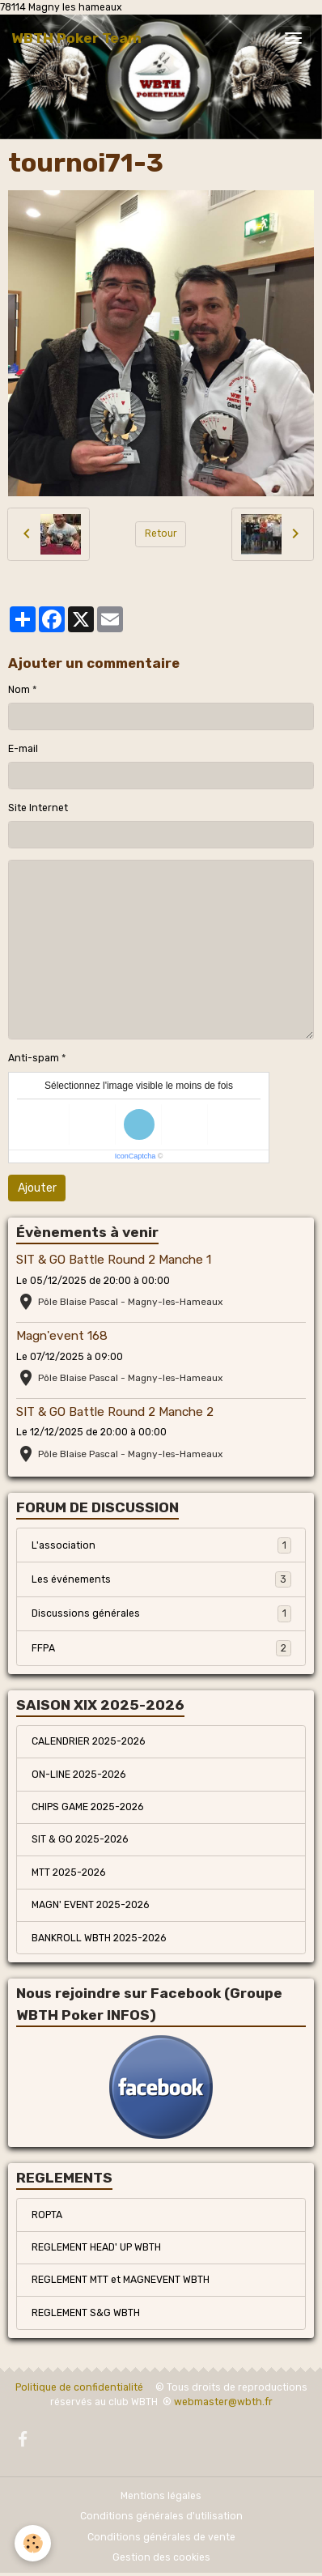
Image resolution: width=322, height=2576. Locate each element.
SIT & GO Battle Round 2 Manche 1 (113, 1259)
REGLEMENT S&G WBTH (86, 2313)
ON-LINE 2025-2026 (78, 1774)
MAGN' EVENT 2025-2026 (90, 1905)
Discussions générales (161, 1613)
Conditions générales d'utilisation (161, 2516)
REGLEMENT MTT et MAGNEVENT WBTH (121, 2279)
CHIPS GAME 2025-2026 (87, 1807)
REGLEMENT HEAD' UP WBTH (96, 2247)
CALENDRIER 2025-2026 (88, 1741)
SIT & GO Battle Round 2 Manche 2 (115, 1412)
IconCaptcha (135, 1156)
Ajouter (37, 1188)
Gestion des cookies (161, 2557)
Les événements (161, 1579)
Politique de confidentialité (79, 2387)
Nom (19, 689)
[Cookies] (33, 2543)
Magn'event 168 (62, 1335)
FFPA (161, 1648)
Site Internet (38, 808)
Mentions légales (161, 2496)
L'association (161, 1545)
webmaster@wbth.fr (223, 2402)
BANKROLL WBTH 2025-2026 (99, 1938)
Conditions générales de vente (161, 2537)
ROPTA (47, 2215)
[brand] (76, 38)
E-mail (23, 749)
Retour (161, 533)
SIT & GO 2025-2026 (80, 1839)
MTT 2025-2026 (68, 1872)
